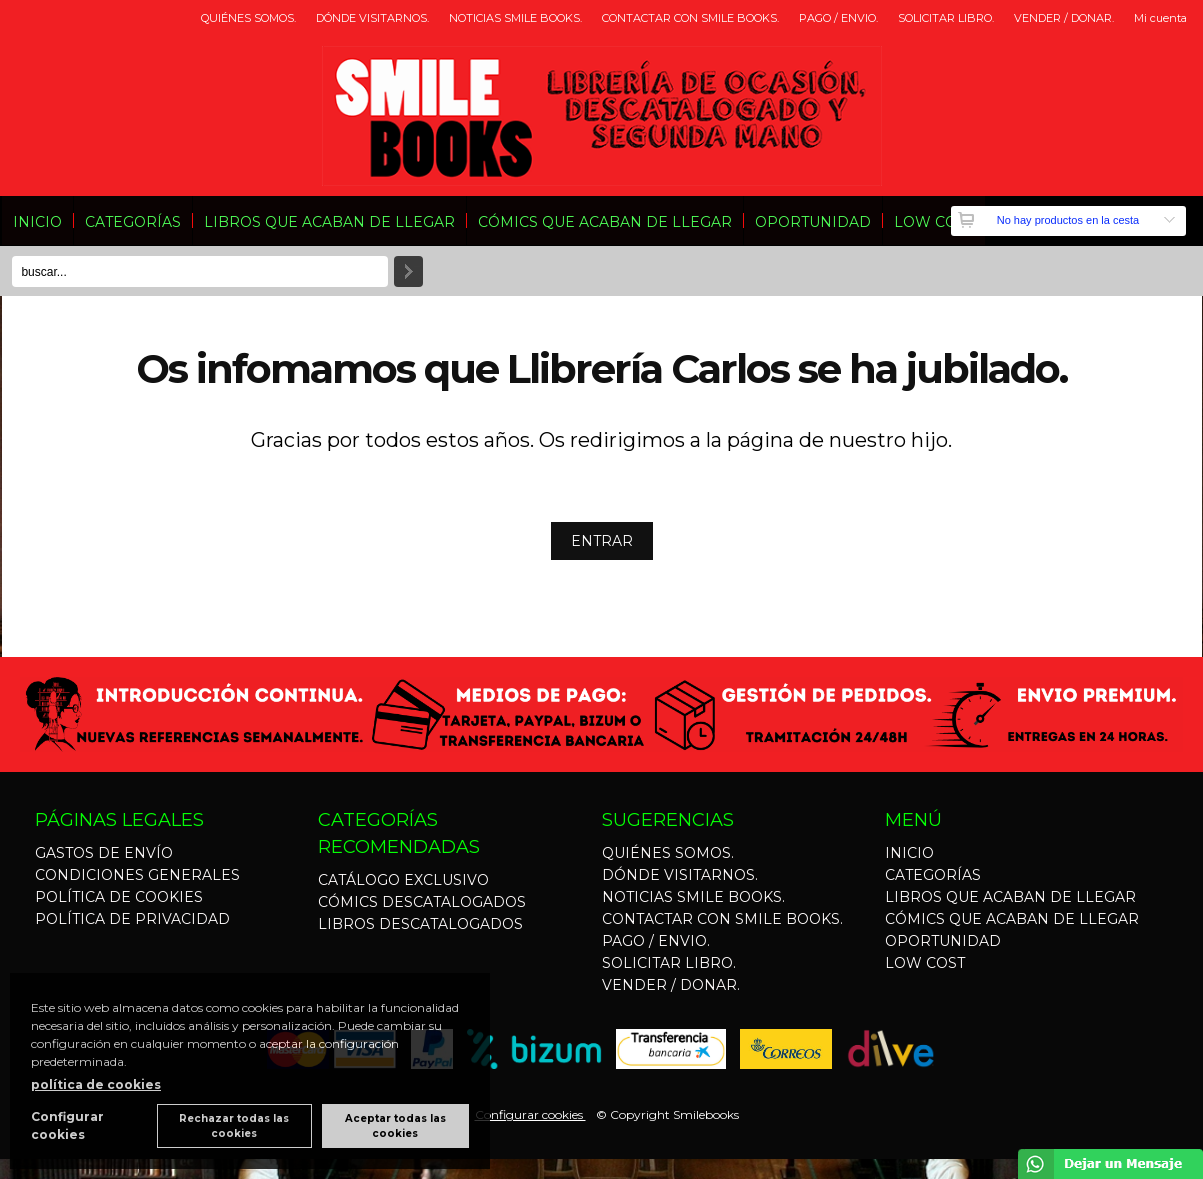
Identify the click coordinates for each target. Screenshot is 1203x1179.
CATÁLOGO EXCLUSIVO (403, 880)
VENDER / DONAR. (1064, 18)
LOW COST (934, 222)
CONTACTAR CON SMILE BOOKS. (690, 18)
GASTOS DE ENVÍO (104, 853)
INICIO (37, 222)
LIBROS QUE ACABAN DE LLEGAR (329, 222)
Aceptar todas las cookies (395, 1126)
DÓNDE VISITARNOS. (372, 18)
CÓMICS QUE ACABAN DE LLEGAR (605, 222)
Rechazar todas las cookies (234, 1126)
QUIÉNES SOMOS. (248, 18)
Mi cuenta (1160, 18)
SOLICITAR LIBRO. (946, 18)
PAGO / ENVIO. (838, 18)
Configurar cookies (530, 1114)
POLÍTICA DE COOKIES (119, 897)
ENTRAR (602, 541)
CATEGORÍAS (133, 222)
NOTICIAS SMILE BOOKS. (515, 18)
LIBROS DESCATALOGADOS (420, 924)
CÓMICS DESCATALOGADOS (422, 902)
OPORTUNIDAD (813, 222)
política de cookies (96, 1084)
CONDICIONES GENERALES (137, 875)
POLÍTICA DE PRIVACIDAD (132, 919)
